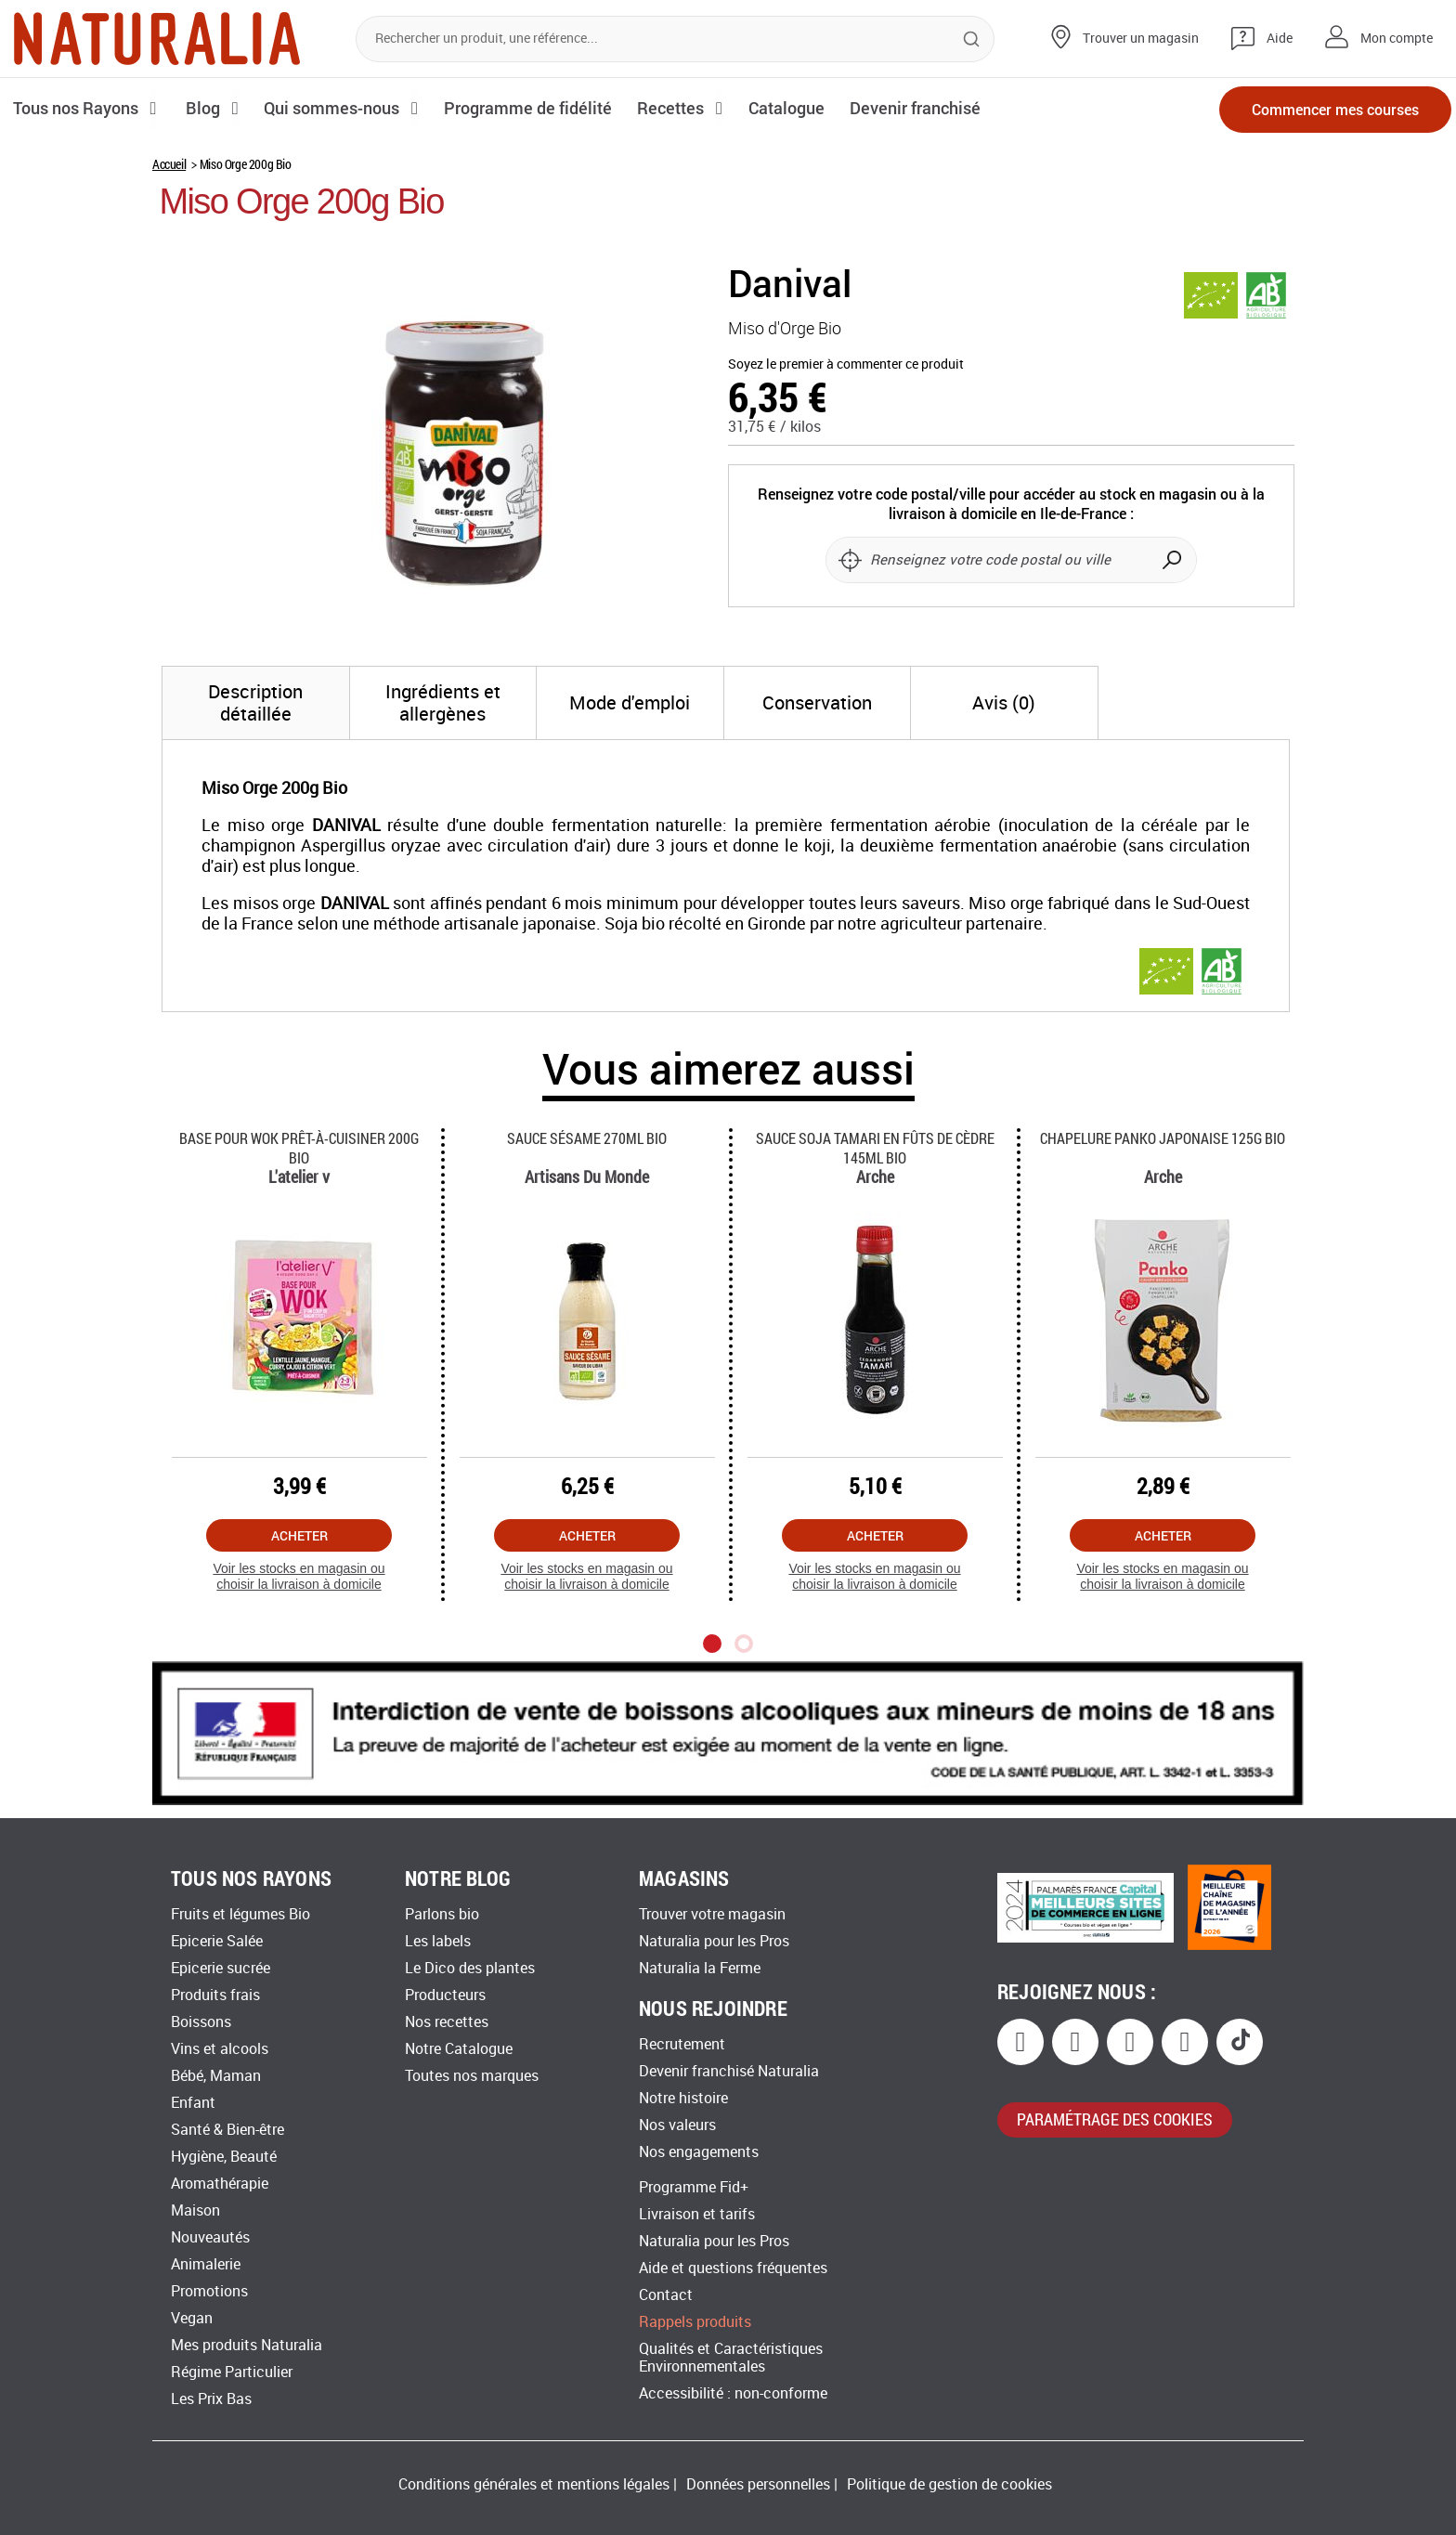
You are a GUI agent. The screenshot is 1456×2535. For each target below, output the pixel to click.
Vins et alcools (219, 2049)
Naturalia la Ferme (699, 1968)
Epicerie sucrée (220, 1968)
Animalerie (205, 2264)
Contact (666, 2295)
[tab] (256, 703)
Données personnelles (758, 2484)
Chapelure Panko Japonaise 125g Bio (1162, 1138)
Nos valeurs (677, 2125)
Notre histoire (683, 2098)
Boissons (201, 2022)
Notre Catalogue (459, 2049)
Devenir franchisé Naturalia (729, 2071)
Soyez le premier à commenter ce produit (846, 364)
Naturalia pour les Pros (714, 1941)
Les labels (438, 1941)
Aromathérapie (219, 2183)
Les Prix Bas (211, 2399)
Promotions (209, 2291)
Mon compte (1396, 38)
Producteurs (445, 1995)
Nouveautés (210, 2237)
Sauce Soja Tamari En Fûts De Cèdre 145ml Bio (875, 1147)
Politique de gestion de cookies (949, 2484)
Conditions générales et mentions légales (534, 2484)
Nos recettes (446, 2022)
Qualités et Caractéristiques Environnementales (731, 2357)
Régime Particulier (231, 2372)
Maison (195, 2210)
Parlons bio (442, 1914)
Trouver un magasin (1141, 38)
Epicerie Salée (217, 1941)
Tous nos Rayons (76, 108)
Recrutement (682, 2044)
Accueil (169, 164)
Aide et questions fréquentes (733, 2268)
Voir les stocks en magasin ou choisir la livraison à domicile (298, 1576)
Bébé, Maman (216, 2076)
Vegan (192, 2318)
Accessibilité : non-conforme (733, 2393)
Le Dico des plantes (470, 1968)
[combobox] (675, 39)
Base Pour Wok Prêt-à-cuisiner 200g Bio (299, 1147)
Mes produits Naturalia (246, 2345)
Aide (1280, 38)
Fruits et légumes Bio (240, 1914)
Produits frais (215, 1995)
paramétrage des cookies (1115, 2119)
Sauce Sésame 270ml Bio (587, 1138)
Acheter (299, 1535)
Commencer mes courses (1335, 109)
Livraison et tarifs (697, 2214)
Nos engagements (699, 2152)
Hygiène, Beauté (224, 2156)
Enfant (193, 2103)
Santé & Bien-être (227, 2129)
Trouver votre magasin (712, 1914)
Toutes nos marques (472, 2076)
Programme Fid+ (693, 2187)
